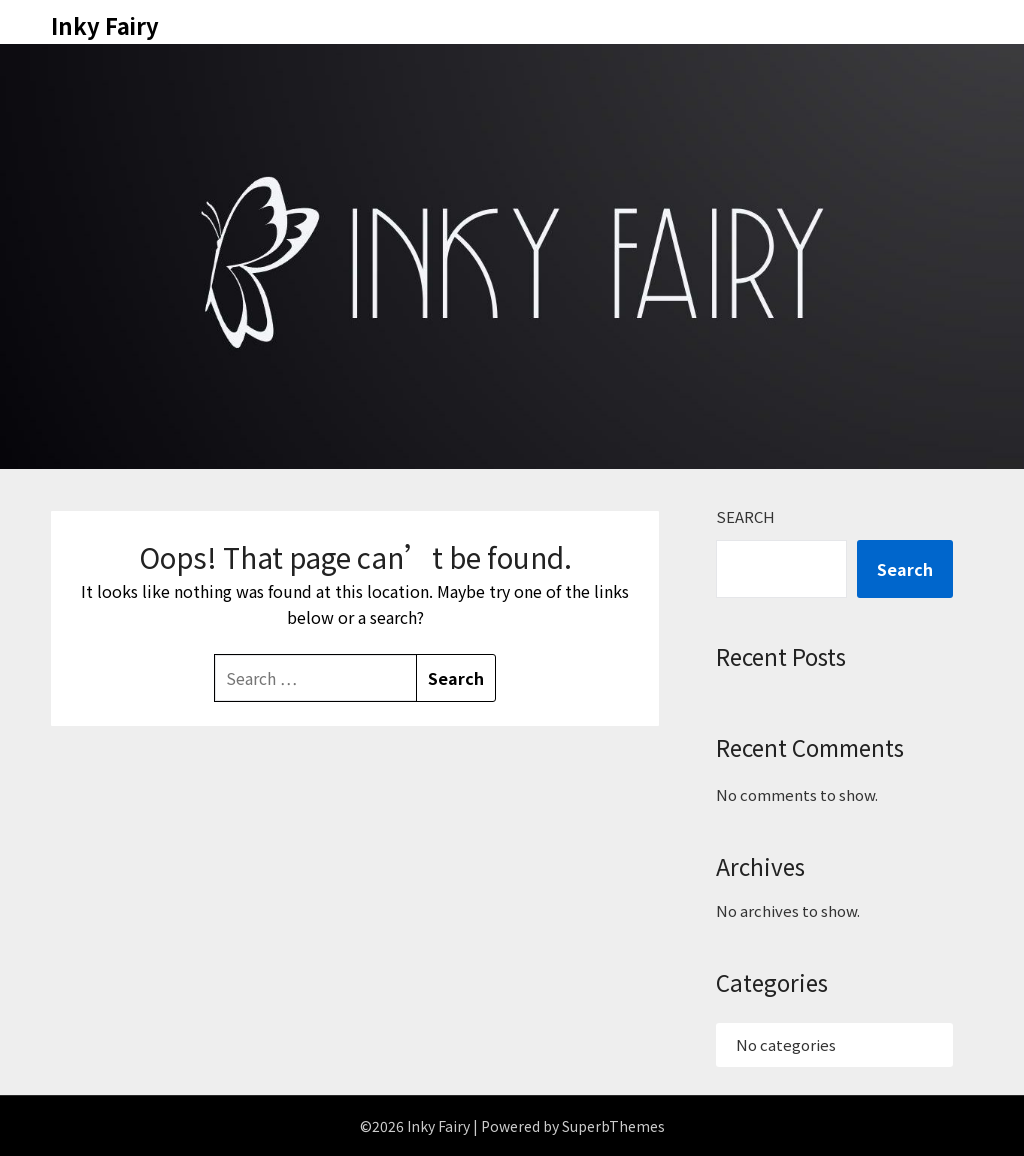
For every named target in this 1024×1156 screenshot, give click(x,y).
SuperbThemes (613, 1126)
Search (745, 516)
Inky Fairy (105, 25)
